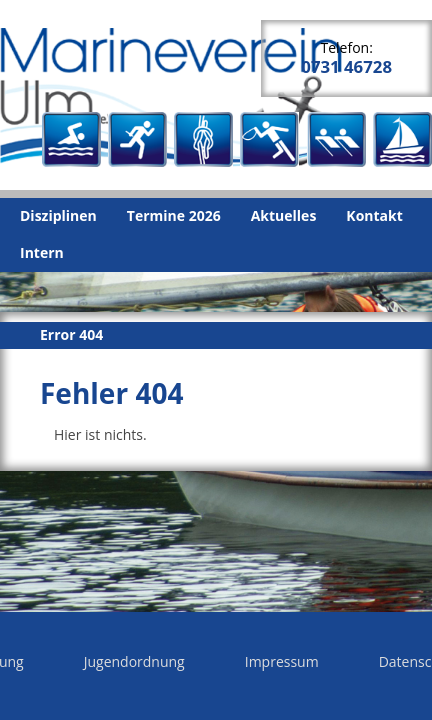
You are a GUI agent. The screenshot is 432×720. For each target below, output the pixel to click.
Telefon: (346, 58)
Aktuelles (284, 215)
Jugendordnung (134, 661)
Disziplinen (58, 215)
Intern (42, 252)
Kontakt (374, 215)
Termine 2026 (174, 215)
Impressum (282, 661)
